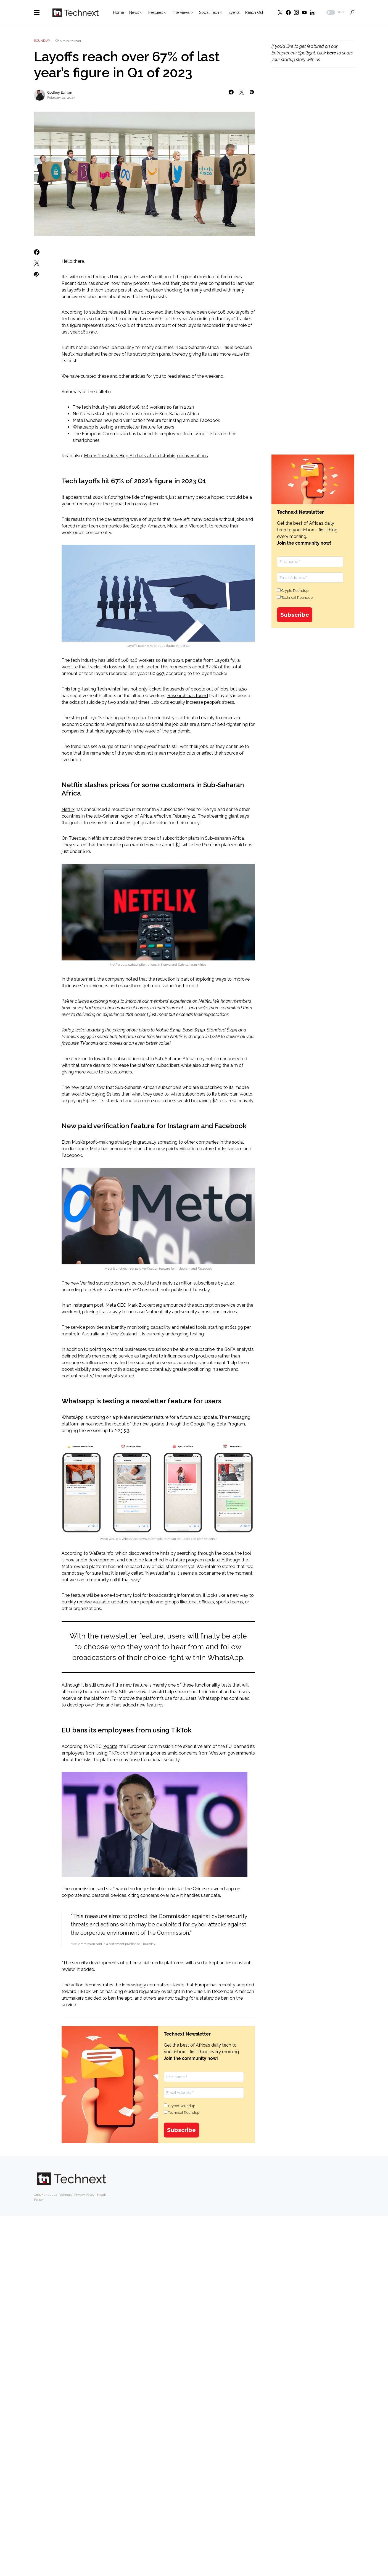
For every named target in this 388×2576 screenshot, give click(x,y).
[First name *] (204, 2077)
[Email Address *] (204, 2092)
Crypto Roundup (179, 2106)
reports (110, 1746)
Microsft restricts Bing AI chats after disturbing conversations (146, 455)
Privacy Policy (84, 2195)
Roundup (42, 41)
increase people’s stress (210, 702)
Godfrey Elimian (59, 92)
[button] (36, 12)
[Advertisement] (312, 166)
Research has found (187, 695)
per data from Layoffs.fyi (210, 660)
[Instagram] (296, 12)
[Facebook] (288, 12)
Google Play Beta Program (217, 1424)
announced (174, 1305)
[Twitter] (280, 12)
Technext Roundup (181, 2112)
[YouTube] (304, 12)
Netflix (68, 809)
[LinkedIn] (312, 12)
